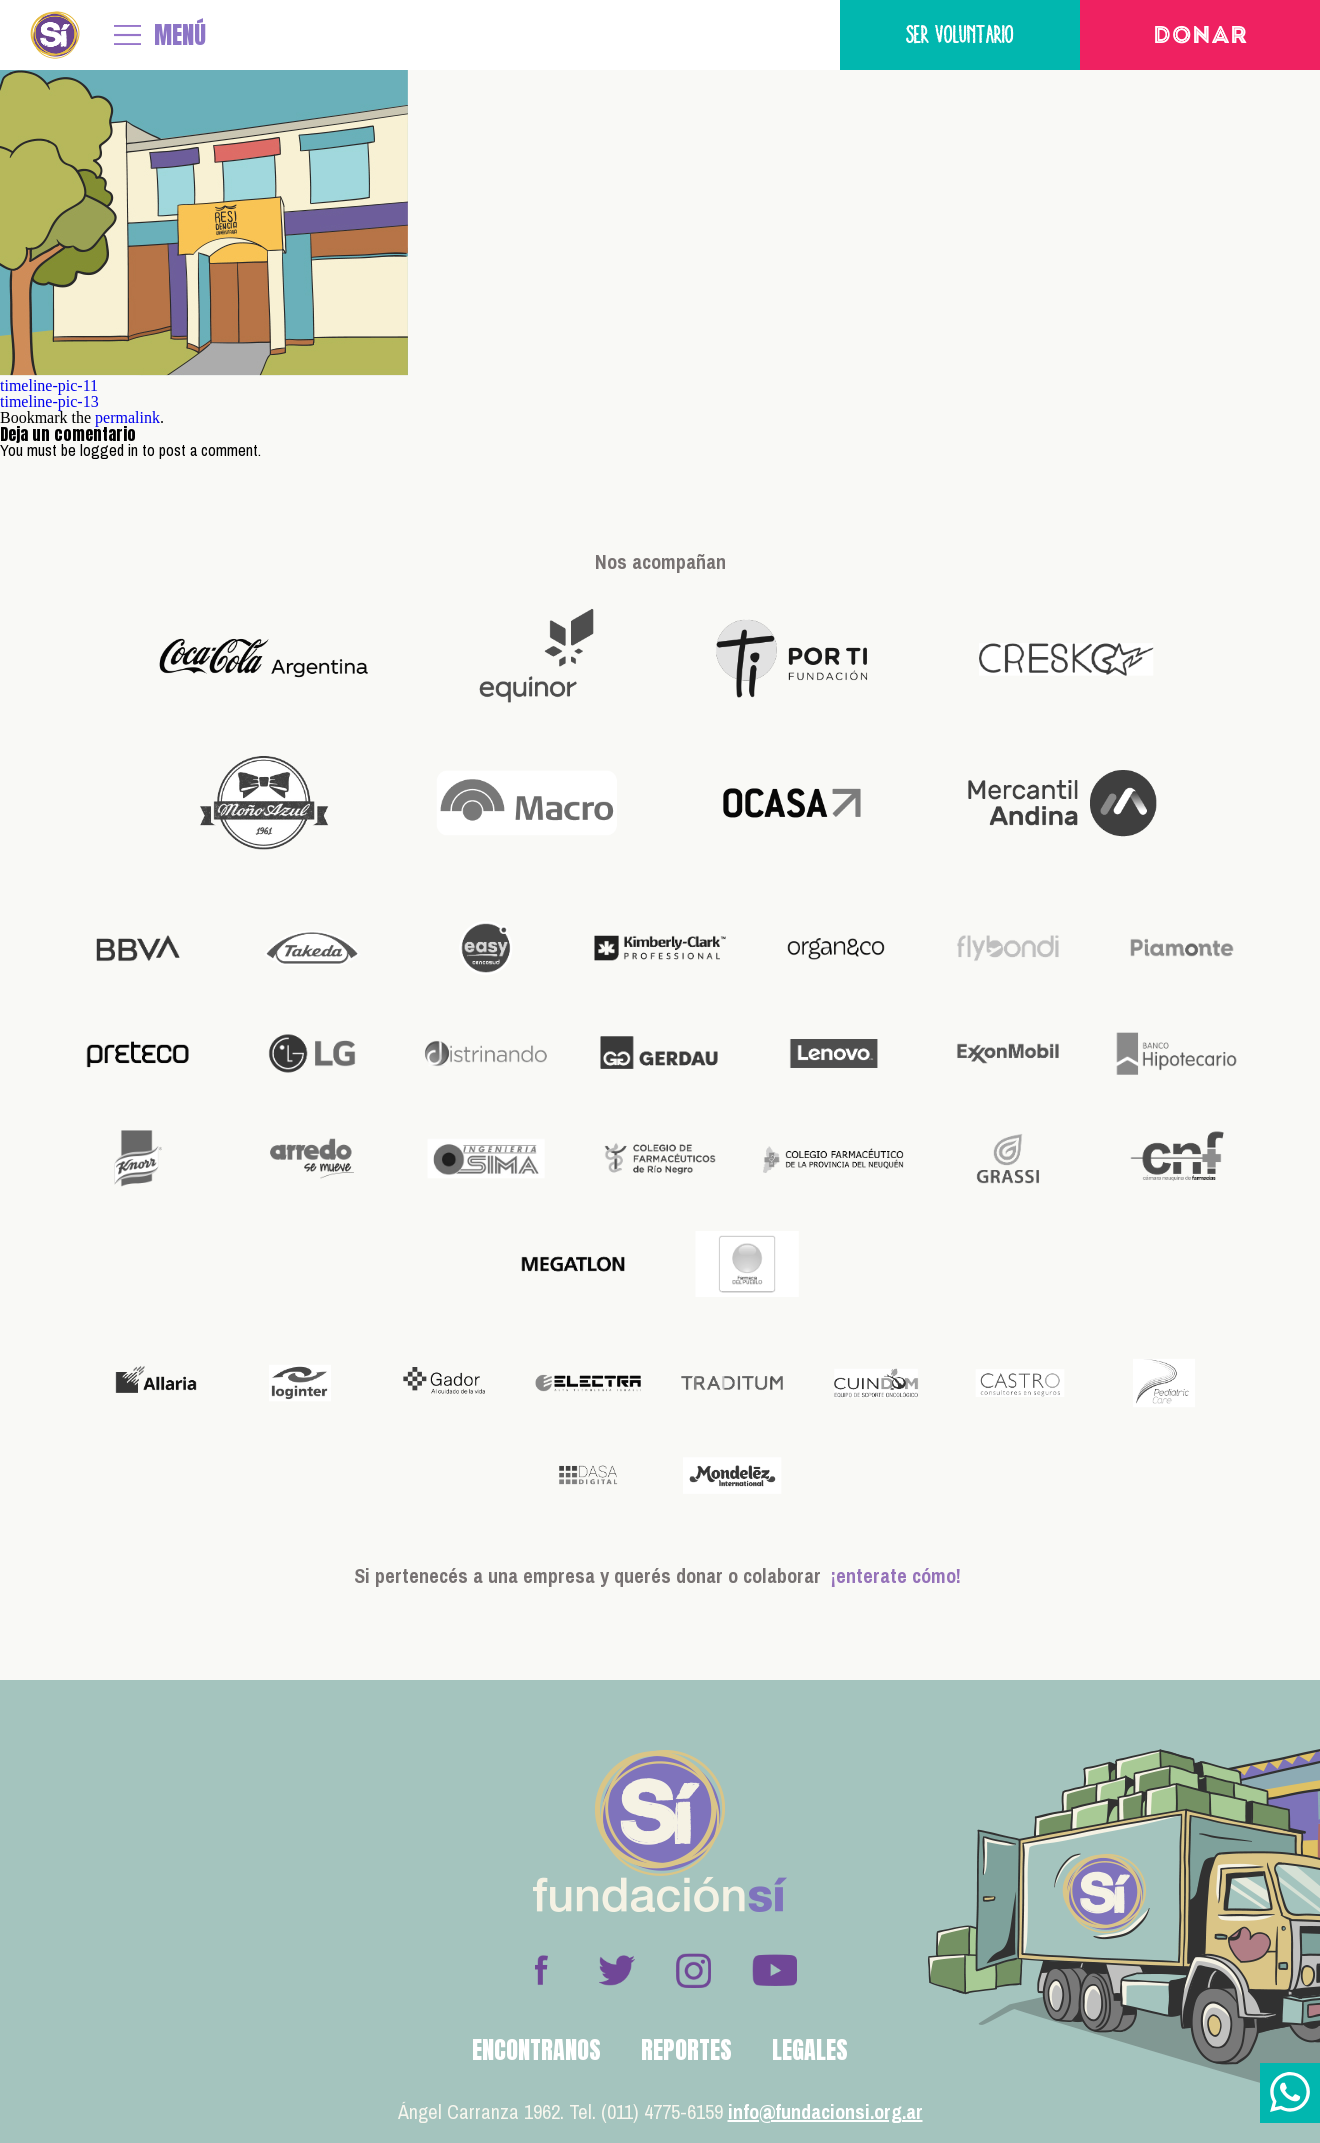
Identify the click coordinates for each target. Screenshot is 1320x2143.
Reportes (686, 2050)
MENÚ (180, 35)
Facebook (541, 1970)
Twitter (617, 1970)
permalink (127, 417)
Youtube (774, 1970)
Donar (1200, 37)
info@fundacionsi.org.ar (825, 2111)
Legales (810, 2050)
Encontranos (536, 2050)
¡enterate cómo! (896, 1575)
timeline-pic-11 (49, 385)
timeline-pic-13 (49, 401)
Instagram (693, 1970)
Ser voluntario (960, 34)
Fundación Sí (55, 35)
